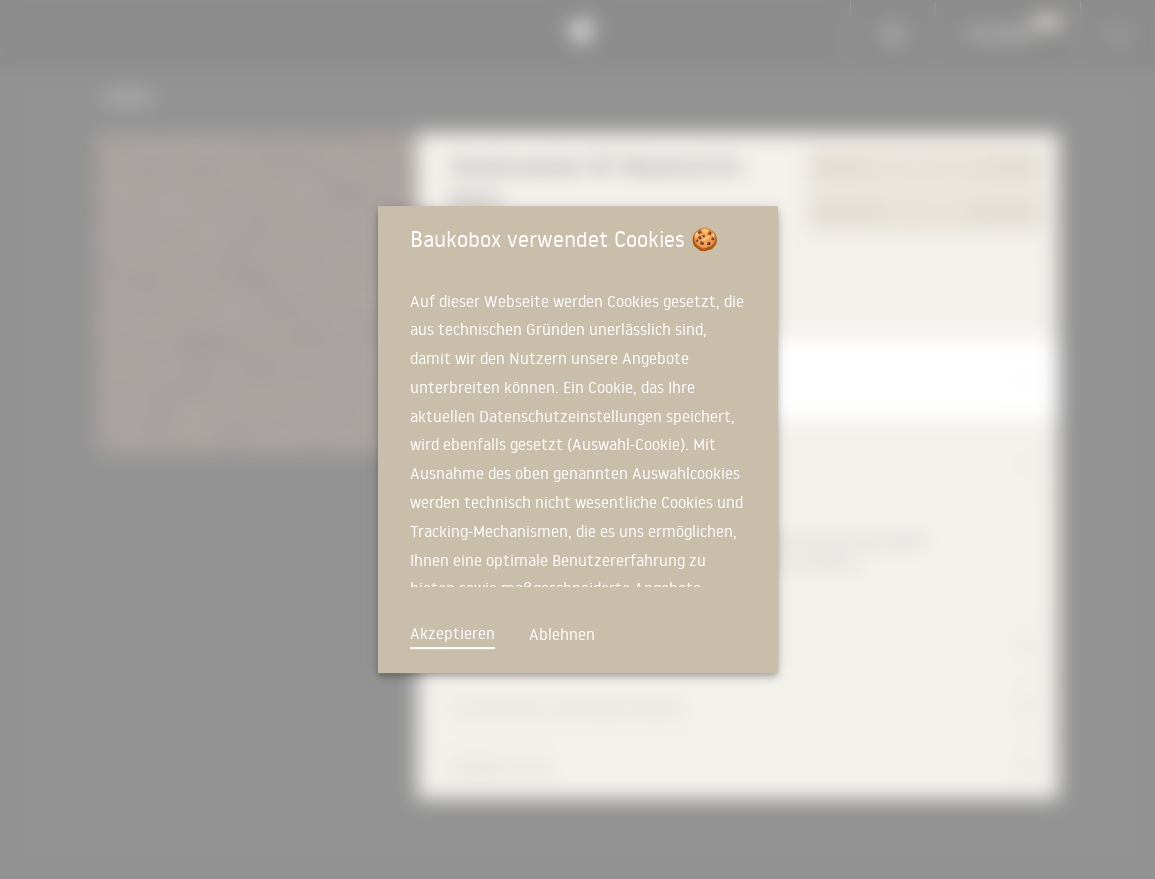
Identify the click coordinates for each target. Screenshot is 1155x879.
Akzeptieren (452, 633)
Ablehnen (562, 634)
